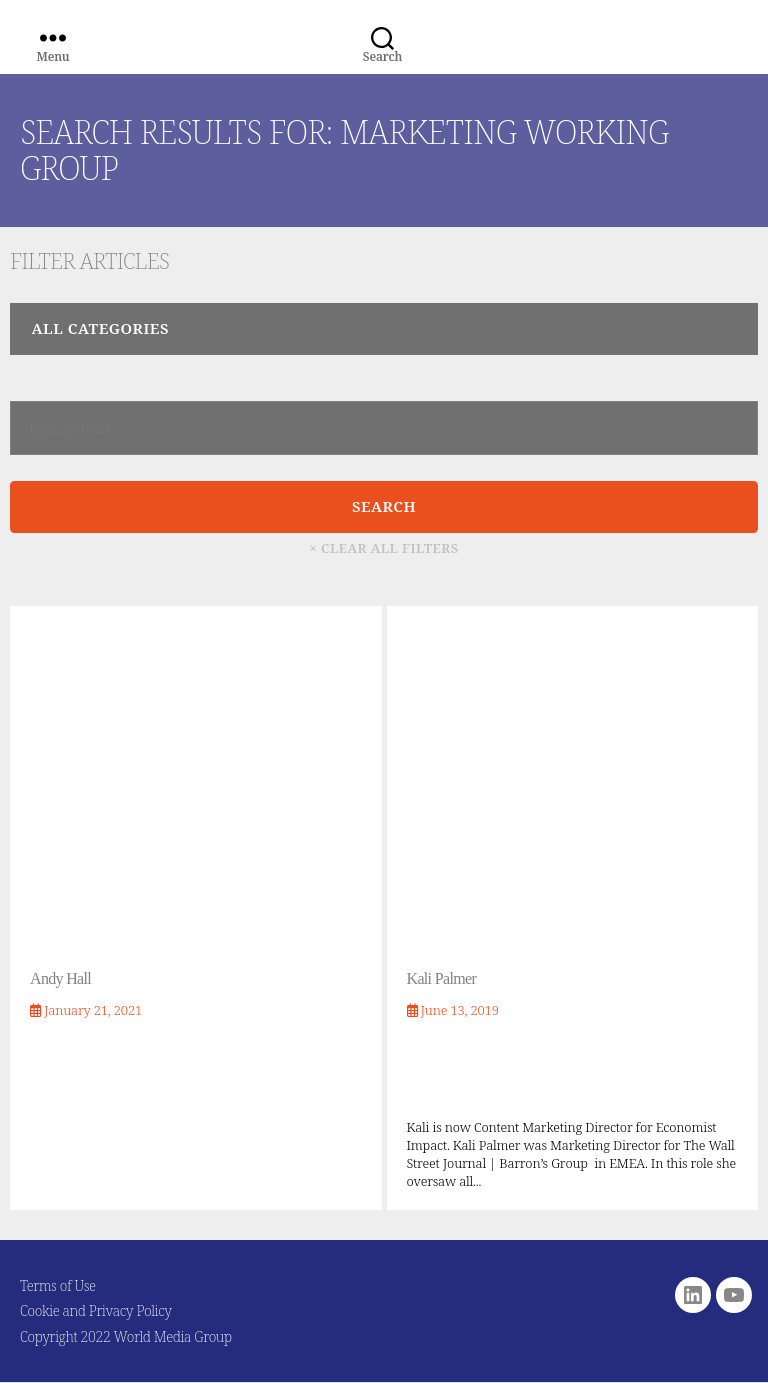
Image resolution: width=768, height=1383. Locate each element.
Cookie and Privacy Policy (96, 1310)
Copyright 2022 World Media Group (126, 1336)
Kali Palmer (442, 978)
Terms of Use (58, 1285)
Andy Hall (60, 978)
